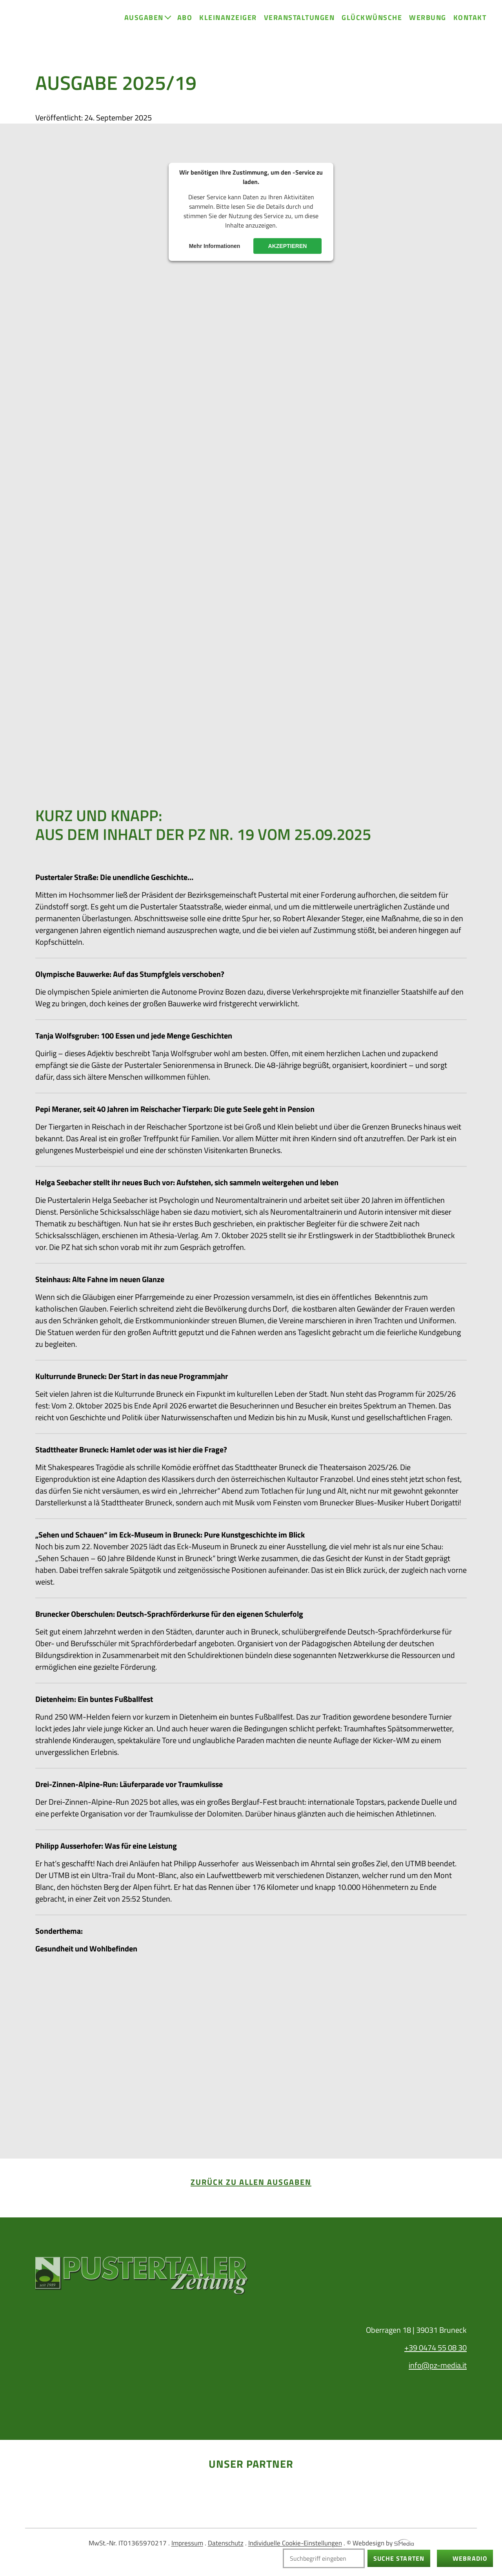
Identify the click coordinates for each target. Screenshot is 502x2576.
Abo (185, 17)
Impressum (187, 2543)
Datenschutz (226, 2543)
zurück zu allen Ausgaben (251, 2182)
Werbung (427, 17)
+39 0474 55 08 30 (435, 2347)
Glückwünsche (372, 17)
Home (30, 28)
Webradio (470, 2558)
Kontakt (470, 17)
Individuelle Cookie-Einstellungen (295, 2543)
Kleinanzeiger (228, 17)
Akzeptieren (287, 246)
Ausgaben (144, 17)
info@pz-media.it (438, 2365)
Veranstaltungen (299, 17)
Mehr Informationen (214, 246)
